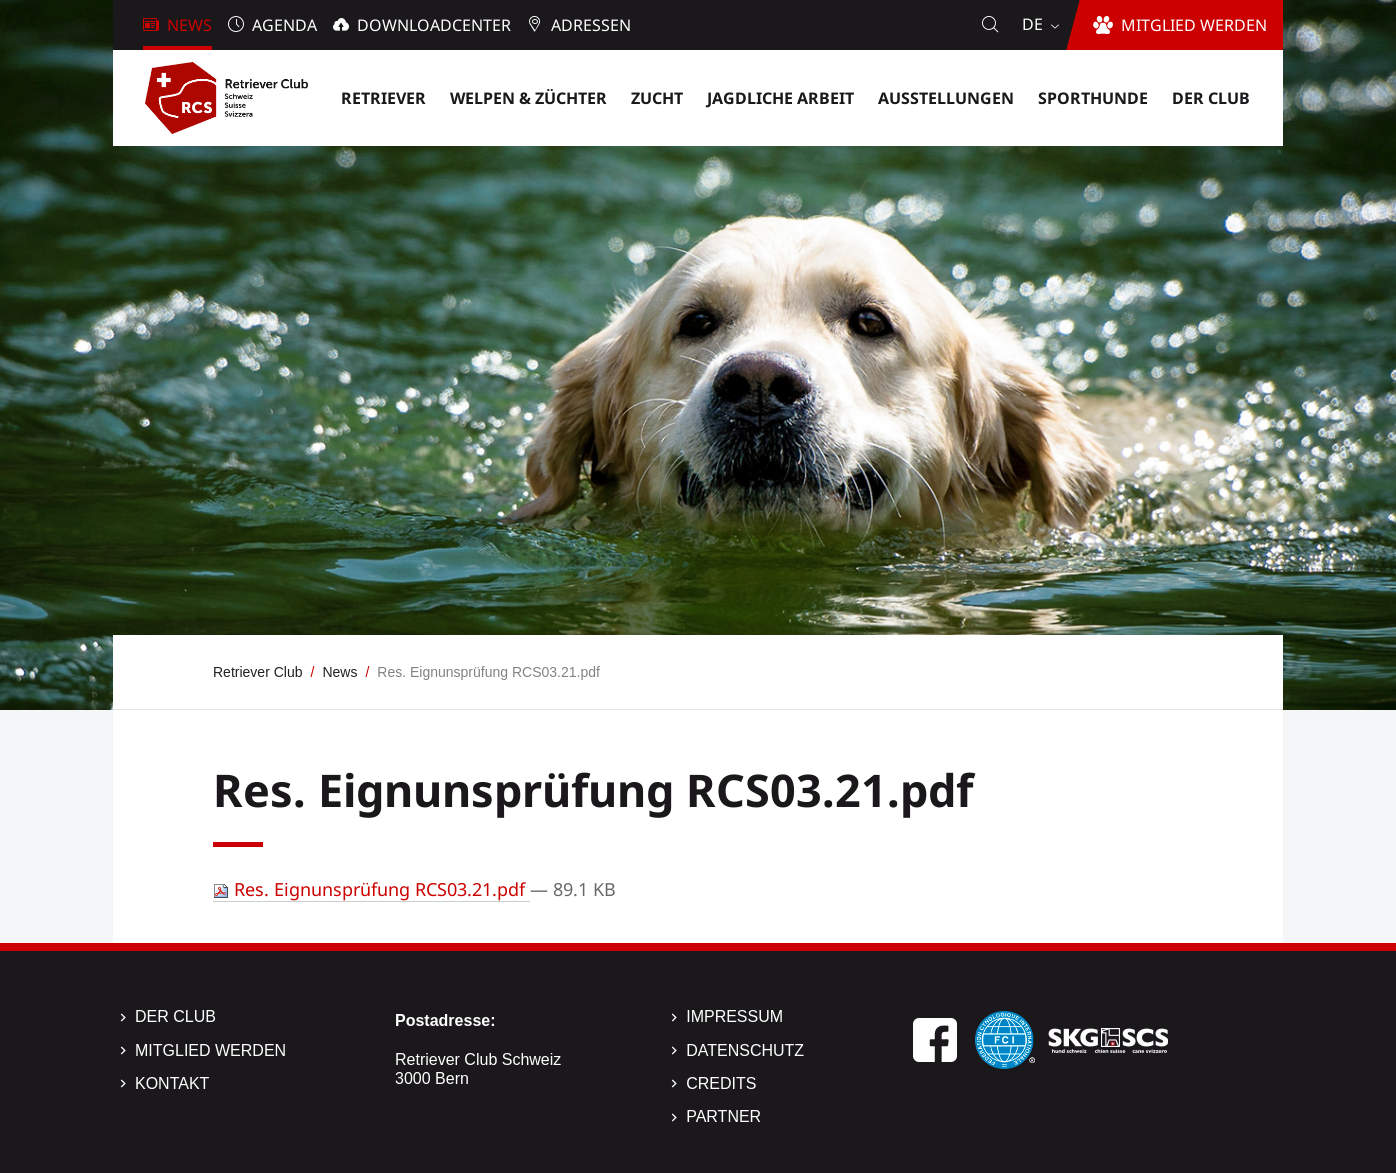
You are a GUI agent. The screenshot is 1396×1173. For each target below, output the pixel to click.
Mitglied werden (210, 1050)
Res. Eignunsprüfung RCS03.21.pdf (371, 889)
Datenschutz (745, 1050)
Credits (721, 1083)
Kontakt (172, 1083)
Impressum (734, 1016)
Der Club (175, 1016)
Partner (723, 1116)
